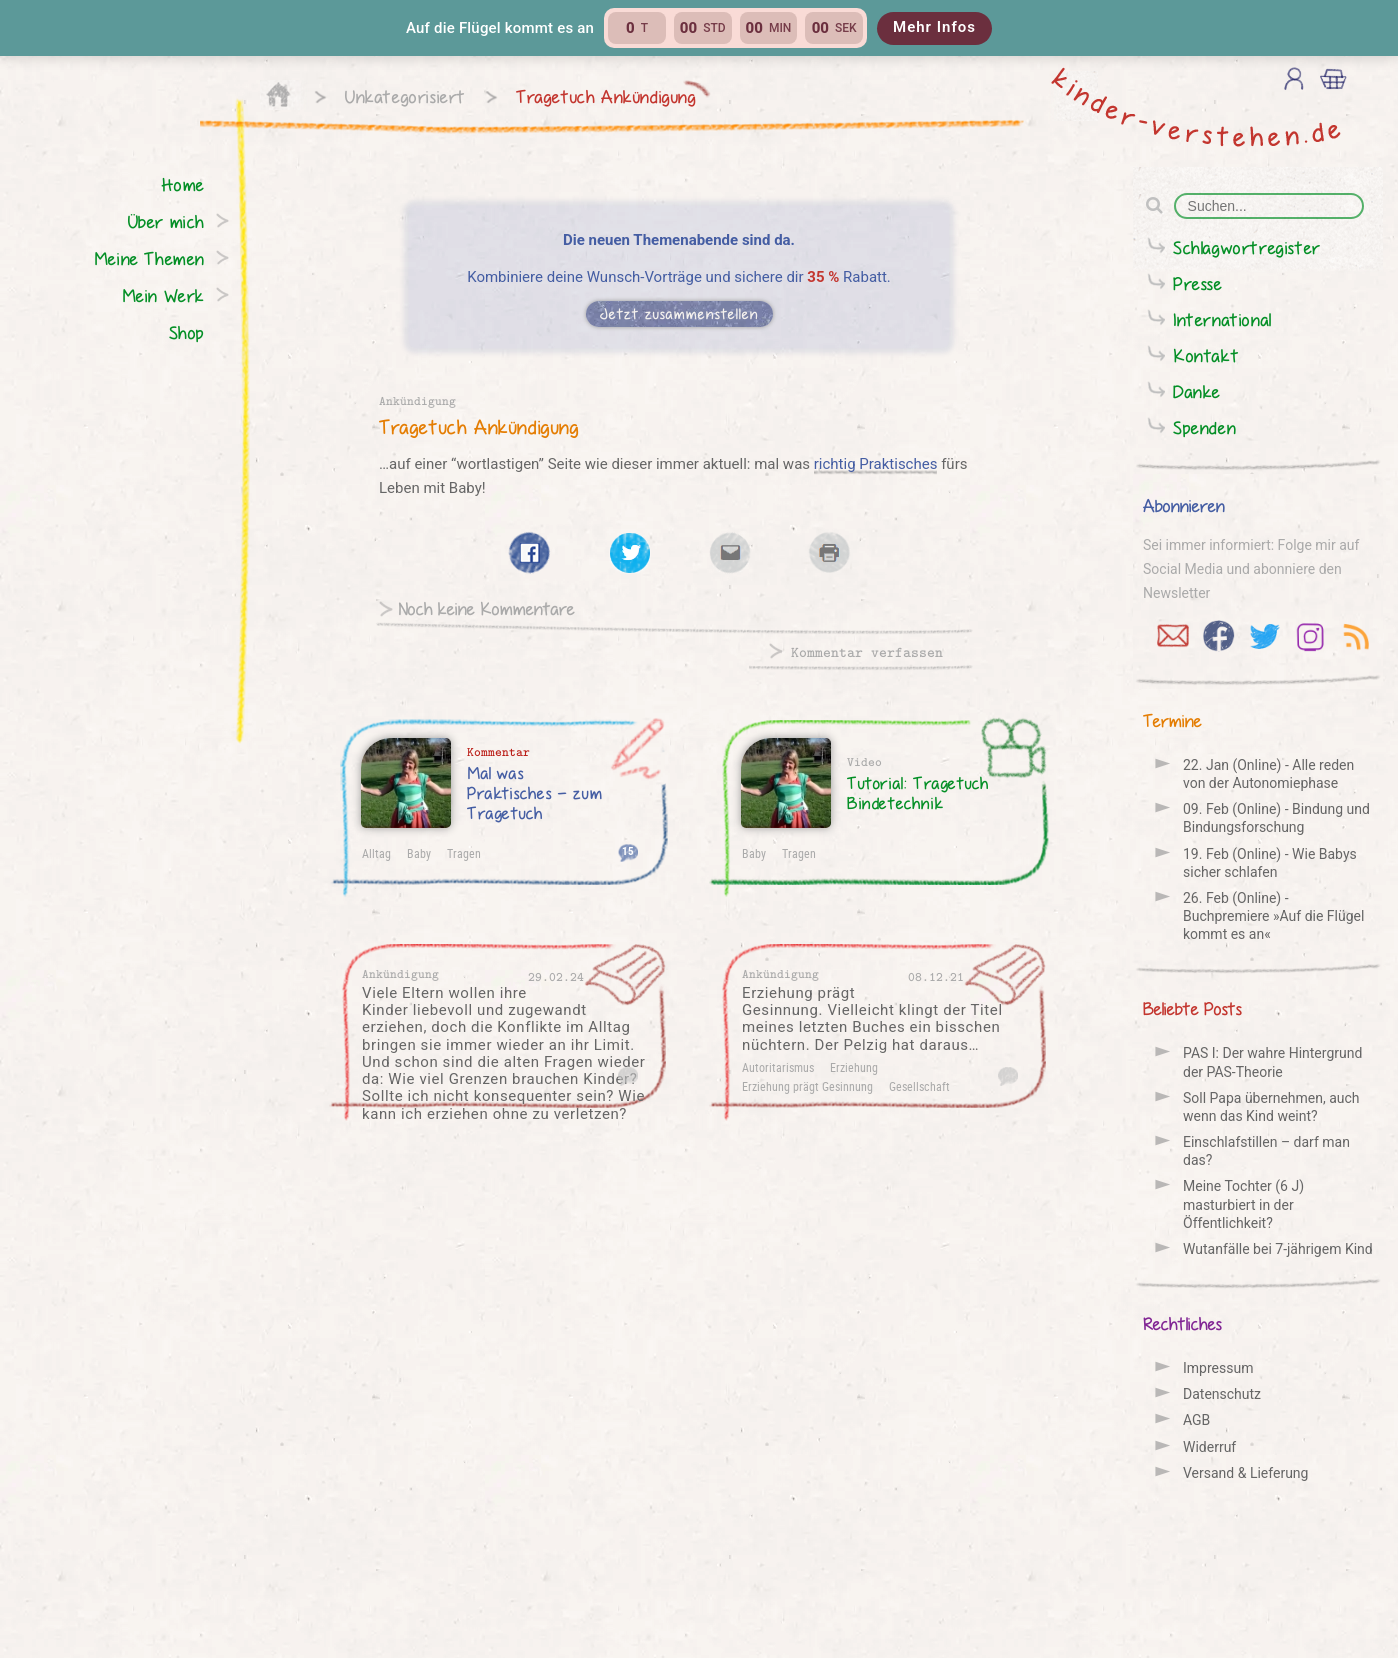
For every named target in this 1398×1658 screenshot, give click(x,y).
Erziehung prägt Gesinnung (807, 1086)
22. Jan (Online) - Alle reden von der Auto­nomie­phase (1268, 774)
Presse (1198, 283)
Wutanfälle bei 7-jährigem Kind (1278, 1249)
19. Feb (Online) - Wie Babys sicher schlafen (1270, 863)
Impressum (1218, 1368)
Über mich (166, 221)
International (1222, 319)
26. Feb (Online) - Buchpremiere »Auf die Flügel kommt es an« (1273, 916)
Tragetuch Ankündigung (606, 96)
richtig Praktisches (876, 464)
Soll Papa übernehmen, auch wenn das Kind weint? (1271, 1107)
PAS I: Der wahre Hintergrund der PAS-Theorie (1272, 1062)
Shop (187, 332)
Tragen (464, 853)
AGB (1196, 1420)
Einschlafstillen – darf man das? (1266, 1151)
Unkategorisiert (405, 96)
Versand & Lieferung (1245, 1473)
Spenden (1204, 427)
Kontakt (1206, 355)
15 (628, 850)
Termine (1172, 720)
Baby (419, 853)
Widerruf (1209, 1447)
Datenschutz (1222, 1394)
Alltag (376, 853)
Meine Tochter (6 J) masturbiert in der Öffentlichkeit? (1243, 1204)
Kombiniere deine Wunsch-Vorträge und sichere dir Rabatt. (679, 277)
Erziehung (854, 1067)
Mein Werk (163, 295)
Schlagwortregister (1247, 247)
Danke (1197, 391)
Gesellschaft (919, 1086)
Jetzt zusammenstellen (679, 313)
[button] (699, 28)
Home (183, 184)
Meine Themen (149, 258)
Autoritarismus (778, 1067)
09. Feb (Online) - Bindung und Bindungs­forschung (1276, 818)
